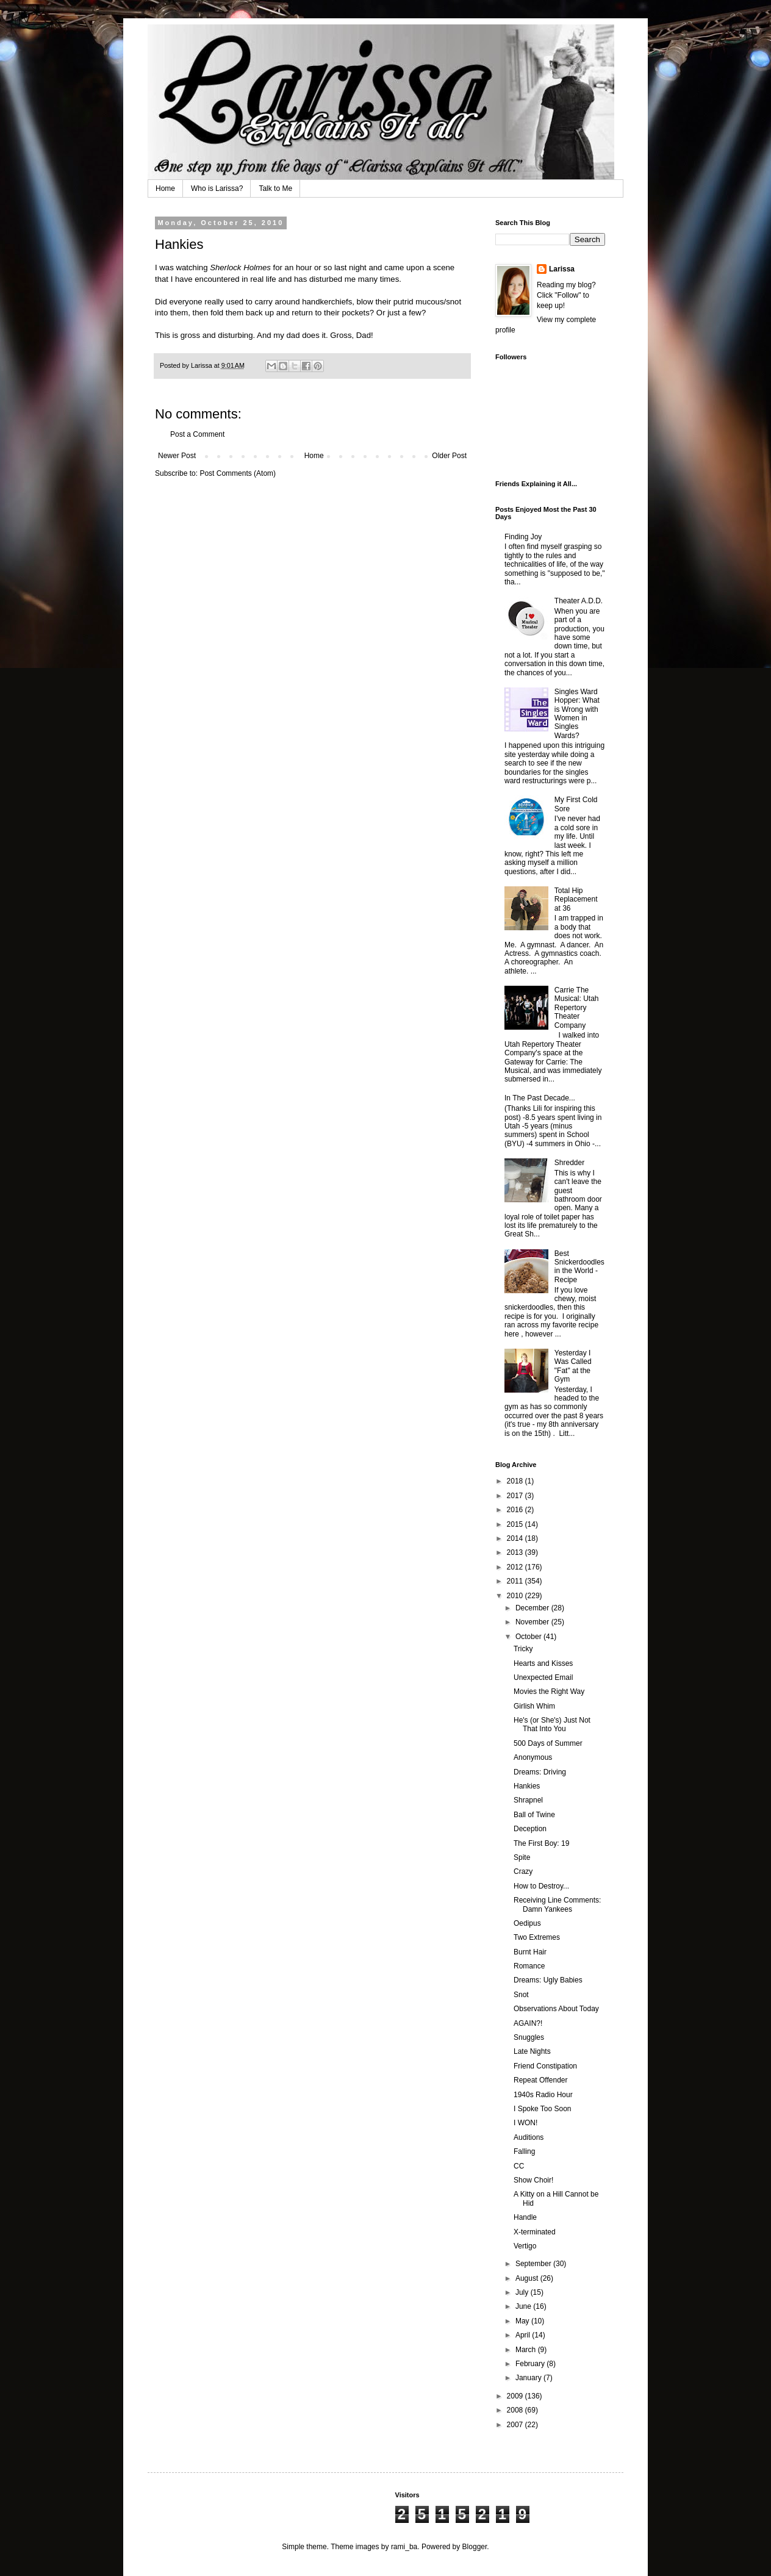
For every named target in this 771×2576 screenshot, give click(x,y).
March (526, 2349)
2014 (516, 1538)
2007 (516, 2424)
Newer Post (177, 455)
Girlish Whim (534, 1706)
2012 (516, 1567)
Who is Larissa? (217, 188)
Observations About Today (556, 2008)
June (524, 2306)
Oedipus (527, 1923)
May (523, 2321)
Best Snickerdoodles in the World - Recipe (579, 1266)
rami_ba (404, 2546)
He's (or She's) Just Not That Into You (552, 1724)
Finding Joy (523, 537)
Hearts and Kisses (543, 1663)
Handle (525, 2217)
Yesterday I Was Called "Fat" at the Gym (573, 1366)
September (534, 2263)
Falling (524, 2151)
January (529, 2377)
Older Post (449, 455)
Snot (521, 1994)
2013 (516, 1552)
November (533, 1622)
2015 (516, 1524)
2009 (516, 2396)
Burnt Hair (530, 1952)
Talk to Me (275, 188)
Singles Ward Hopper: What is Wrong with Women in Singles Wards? (577, 713)
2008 (516, 2410)
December (533, 1608)
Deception (530, 1828)
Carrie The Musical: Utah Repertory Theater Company (576, 1008)
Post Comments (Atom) (237, 473)
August (527, 2278)
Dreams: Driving (540, 1772)
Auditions (528, 2137)
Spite (522, 1857)
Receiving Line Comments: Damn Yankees (557, 1904)
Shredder (569, 1162)
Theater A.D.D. (578, 601)
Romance (529, 1966)
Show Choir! (533, 2180)
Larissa (562, 269)
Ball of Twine (534, 1814)
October (529, 1636)
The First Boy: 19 (541, 1843)
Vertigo (525, 2246)
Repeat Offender (541, 2080)
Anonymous (533, 1757)
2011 (516, 1581)
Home (165, 188)
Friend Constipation (545, 2066)
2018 (516, 1481)
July (523, 2292)
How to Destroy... (541, 1886)
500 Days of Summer (548, 1743)
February (531, 2363)
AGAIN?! (528, 2023)
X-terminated (535, 2232)
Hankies (527, 1786)
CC (519, 2166)
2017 (516, 1495)
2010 (516, 1595)
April (523, 2335)
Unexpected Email (543, 1677)
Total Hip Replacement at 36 (576, 899)
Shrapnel (528, 1800)
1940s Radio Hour (543, 2094)
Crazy (523, 1871)
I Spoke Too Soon (543, 2108)
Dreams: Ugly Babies (548, 1980)
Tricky (523, 1649)
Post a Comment (197, 434)
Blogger (474, 2546)
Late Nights (532, 2051)
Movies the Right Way (549, 1691)
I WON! (525, 2123)
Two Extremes (537, 1937)
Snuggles (529, 2037)
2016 (516, 1509)
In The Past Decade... (539, 1098)
